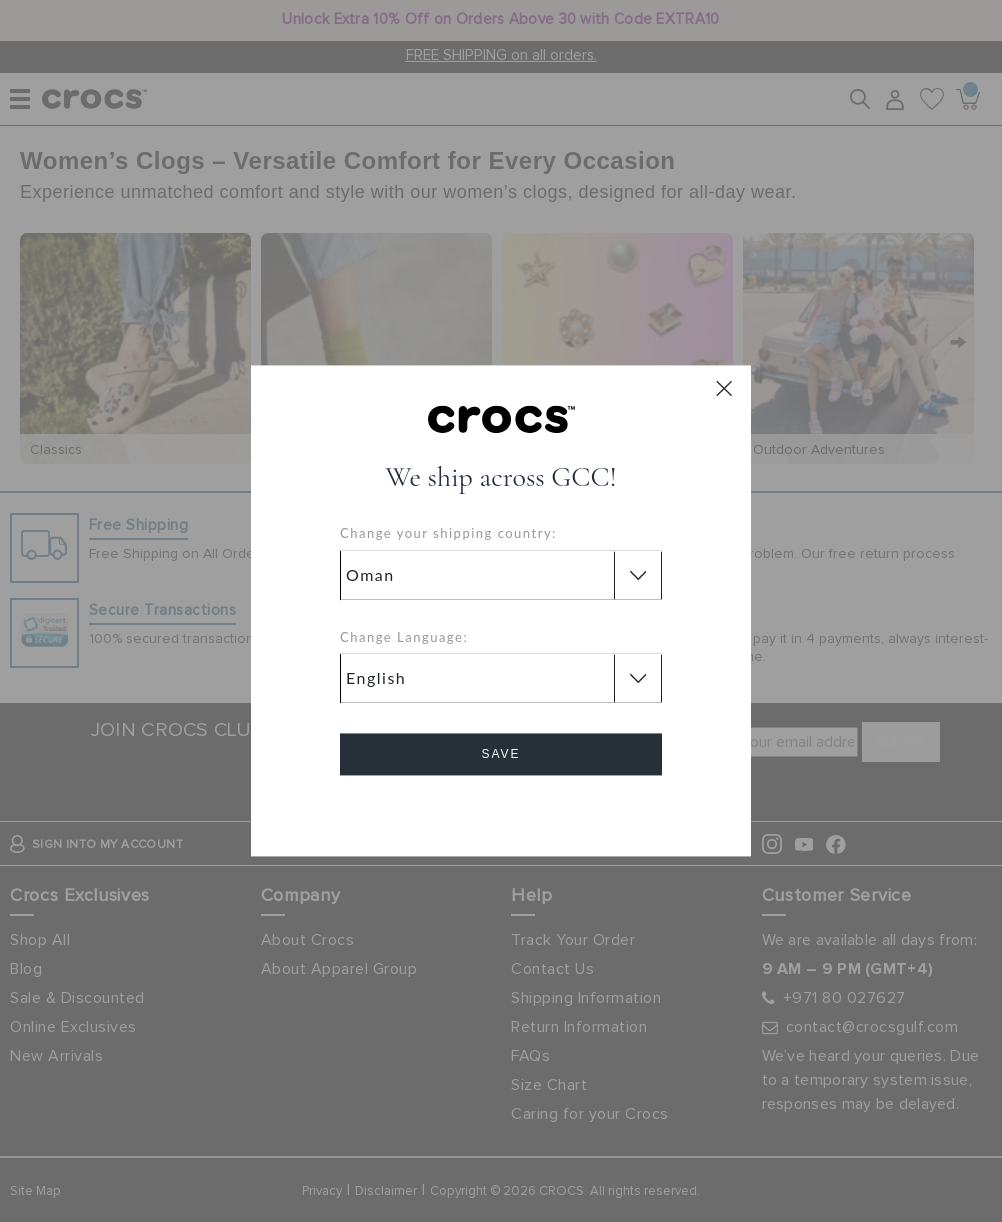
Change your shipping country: (448, 534)
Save (500, 755)
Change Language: (404, 637)
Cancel (501, 811)
